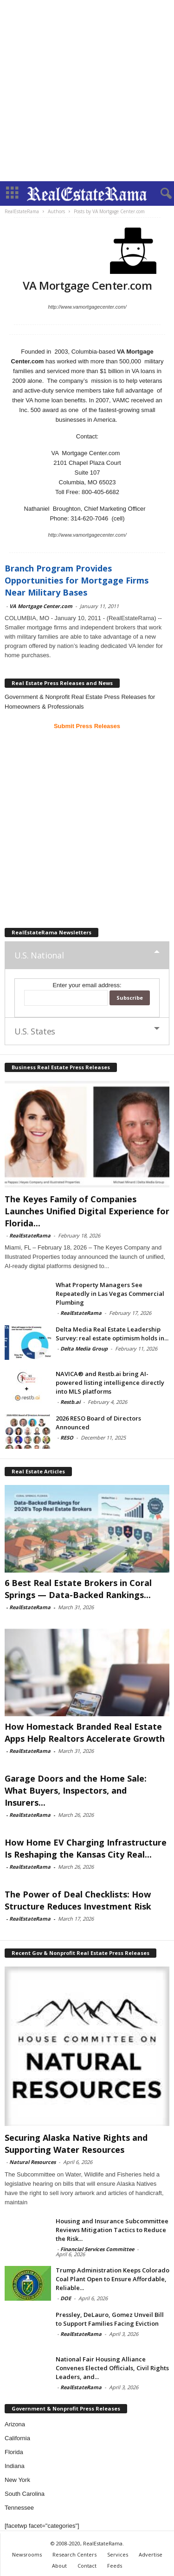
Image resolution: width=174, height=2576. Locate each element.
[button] (159, 194)
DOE (65, 2298)
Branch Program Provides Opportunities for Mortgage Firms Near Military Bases (76, 580)
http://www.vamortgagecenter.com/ (87, 307)
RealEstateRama (30, 1235)
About (59, 2565)
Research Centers (74, 2554)
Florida (14, 2452)
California (17, 2438)
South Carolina (25, 2493)
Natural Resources (32, 2161)
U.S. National (39, 955)
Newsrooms (27, 2554)
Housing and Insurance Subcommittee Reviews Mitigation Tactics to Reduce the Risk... (112, 2230)
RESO (66, 1437)
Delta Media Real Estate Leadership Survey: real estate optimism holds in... (112, 1333)
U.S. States (34, 1031)
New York (17, 2479)
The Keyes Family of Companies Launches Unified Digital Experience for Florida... (87, 1211)
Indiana (15, 2465)
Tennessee (19, 2507)
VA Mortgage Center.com (40, 606)
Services (117, 2554)
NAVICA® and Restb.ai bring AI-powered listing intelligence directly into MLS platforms (110, 1383)
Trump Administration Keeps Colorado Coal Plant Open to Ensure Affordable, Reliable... (112, 2279)
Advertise (150, 2554)
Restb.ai (70, 1401)
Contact (87, 2565)
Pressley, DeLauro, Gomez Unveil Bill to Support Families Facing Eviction (110, 2319)
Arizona (15, 2424)
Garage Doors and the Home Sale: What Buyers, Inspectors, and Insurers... (76, 1790)
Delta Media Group (84, 1348)
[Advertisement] (87, 91)
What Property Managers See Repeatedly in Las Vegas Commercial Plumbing (110, 1294)
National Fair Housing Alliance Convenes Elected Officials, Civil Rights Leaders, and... (112, 2368)
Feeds (114, 2565)
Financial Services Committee (97, 2249)
